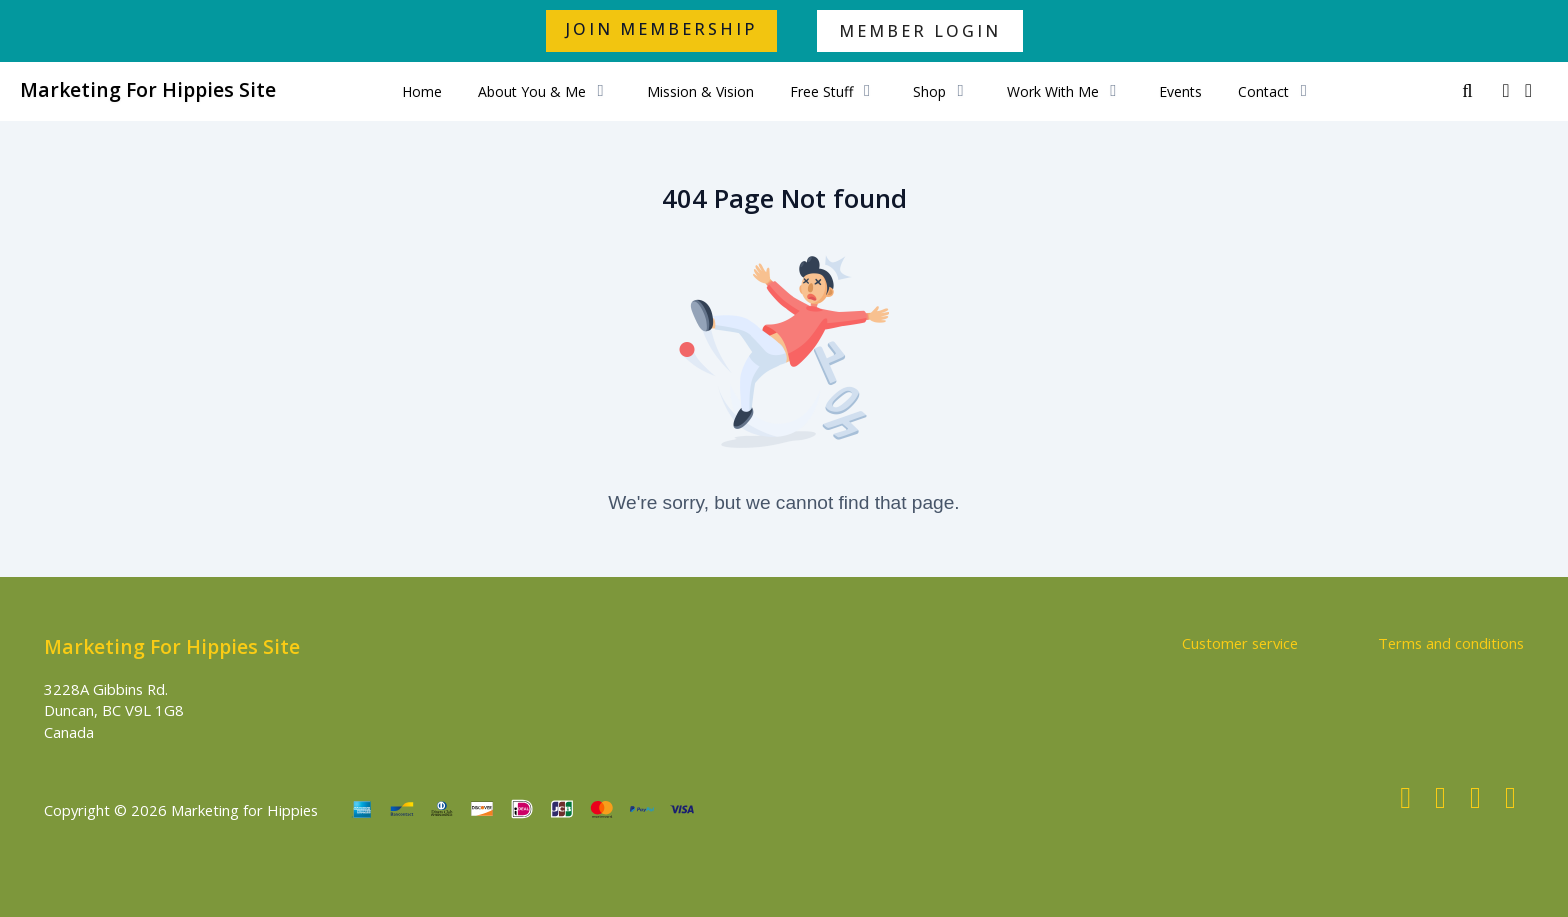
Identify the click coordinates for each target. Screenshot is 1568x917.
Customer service (1240, 643)
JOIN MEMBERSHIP (661, 29)
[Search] (1467, 91)
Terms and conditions (1451, 643)
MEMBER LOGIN (920, 31)
